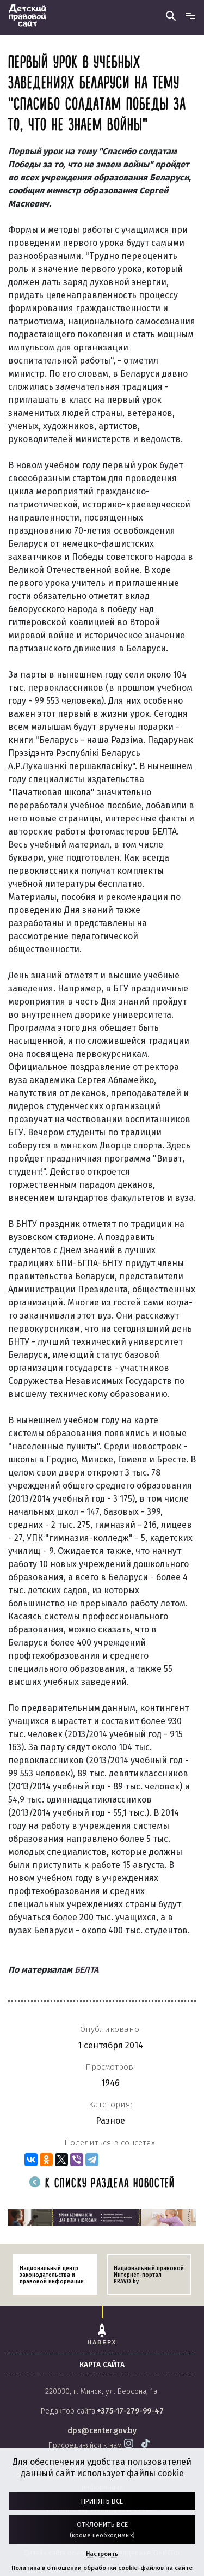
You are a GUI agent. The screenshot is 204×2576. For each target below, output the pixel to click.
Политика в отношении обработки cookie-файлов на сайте (102, 2568)
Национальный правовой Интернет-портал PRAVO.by (149, 2275)
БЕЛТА (86, 1969)
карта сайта (102, 2364)
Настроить (102, 2553)
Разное (110, 2120)
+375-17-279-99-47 (130, 2411)
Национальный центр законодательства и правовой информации (52, 2275)
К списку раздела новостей (102, 2184)
